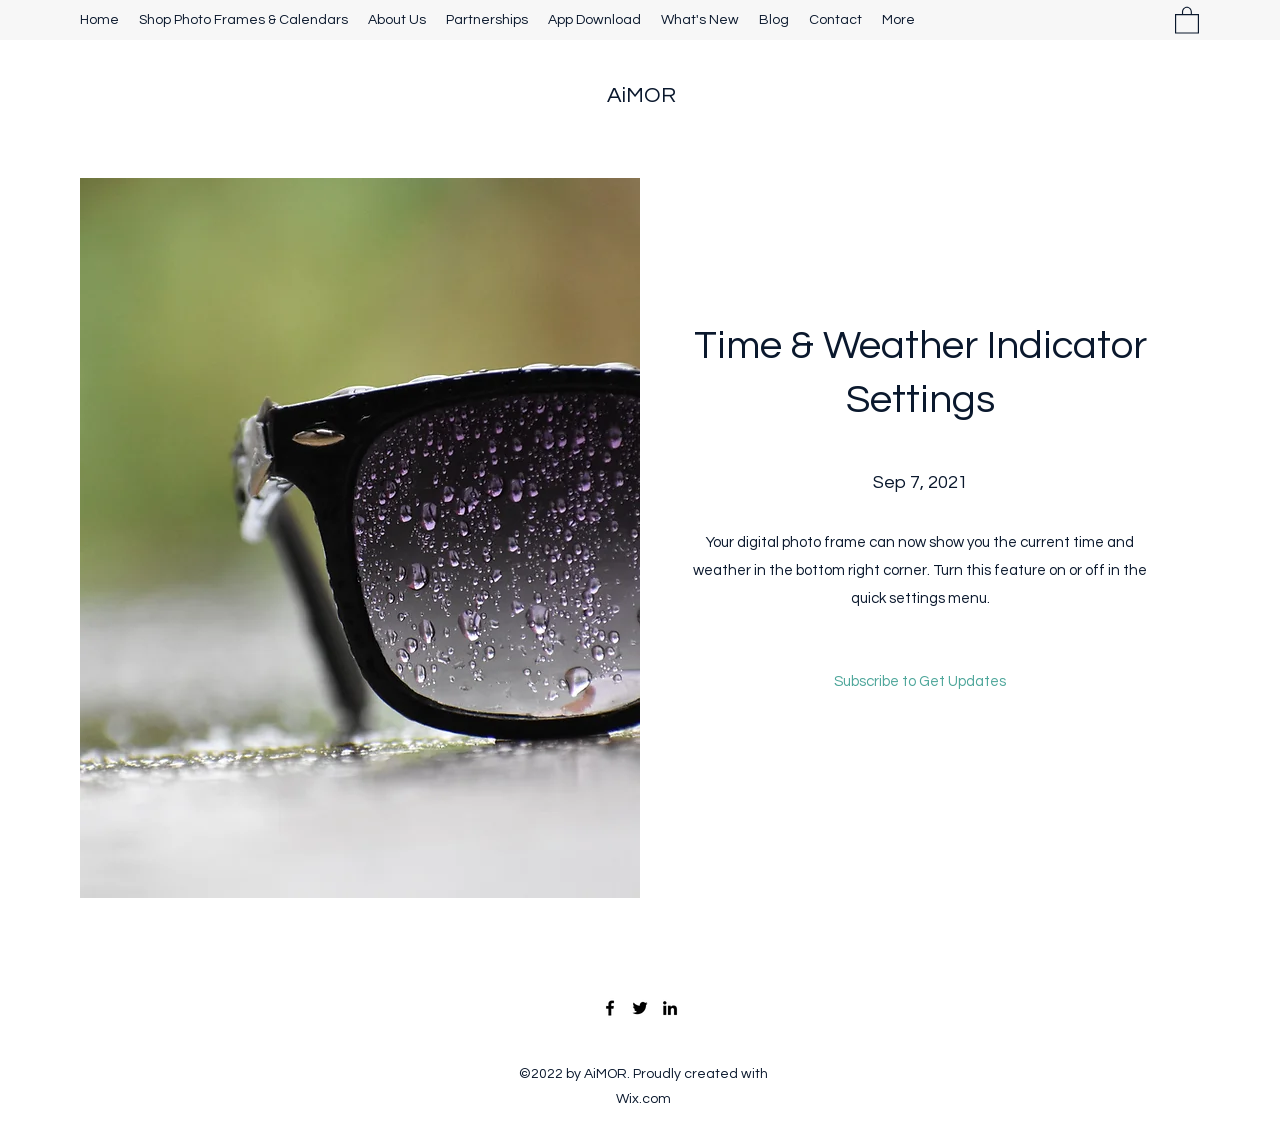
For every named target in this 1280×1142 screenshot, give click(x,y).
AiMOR (641, 95)
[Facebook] (610, 1008)
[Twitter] (640, 1008)
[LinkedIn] (670, 1008)
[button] (1187, 19)
